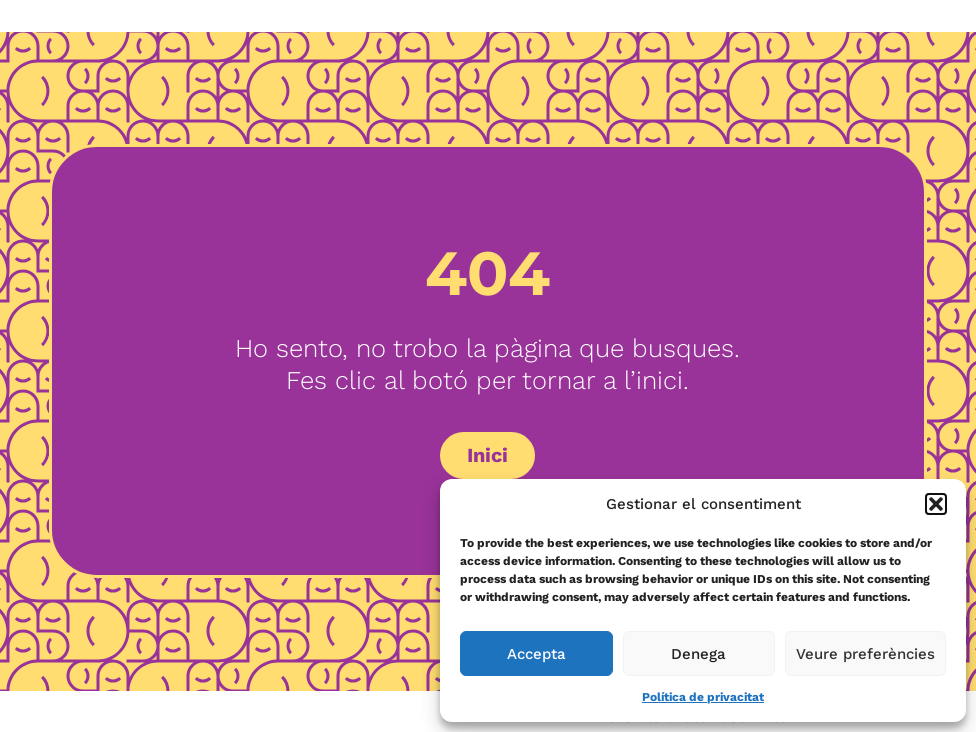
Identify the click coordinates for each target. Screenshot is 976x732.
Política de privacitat (703, 697)
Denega (698, 654)
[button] (936, 504)
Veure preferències (865, 654)
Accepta (536, 654)
